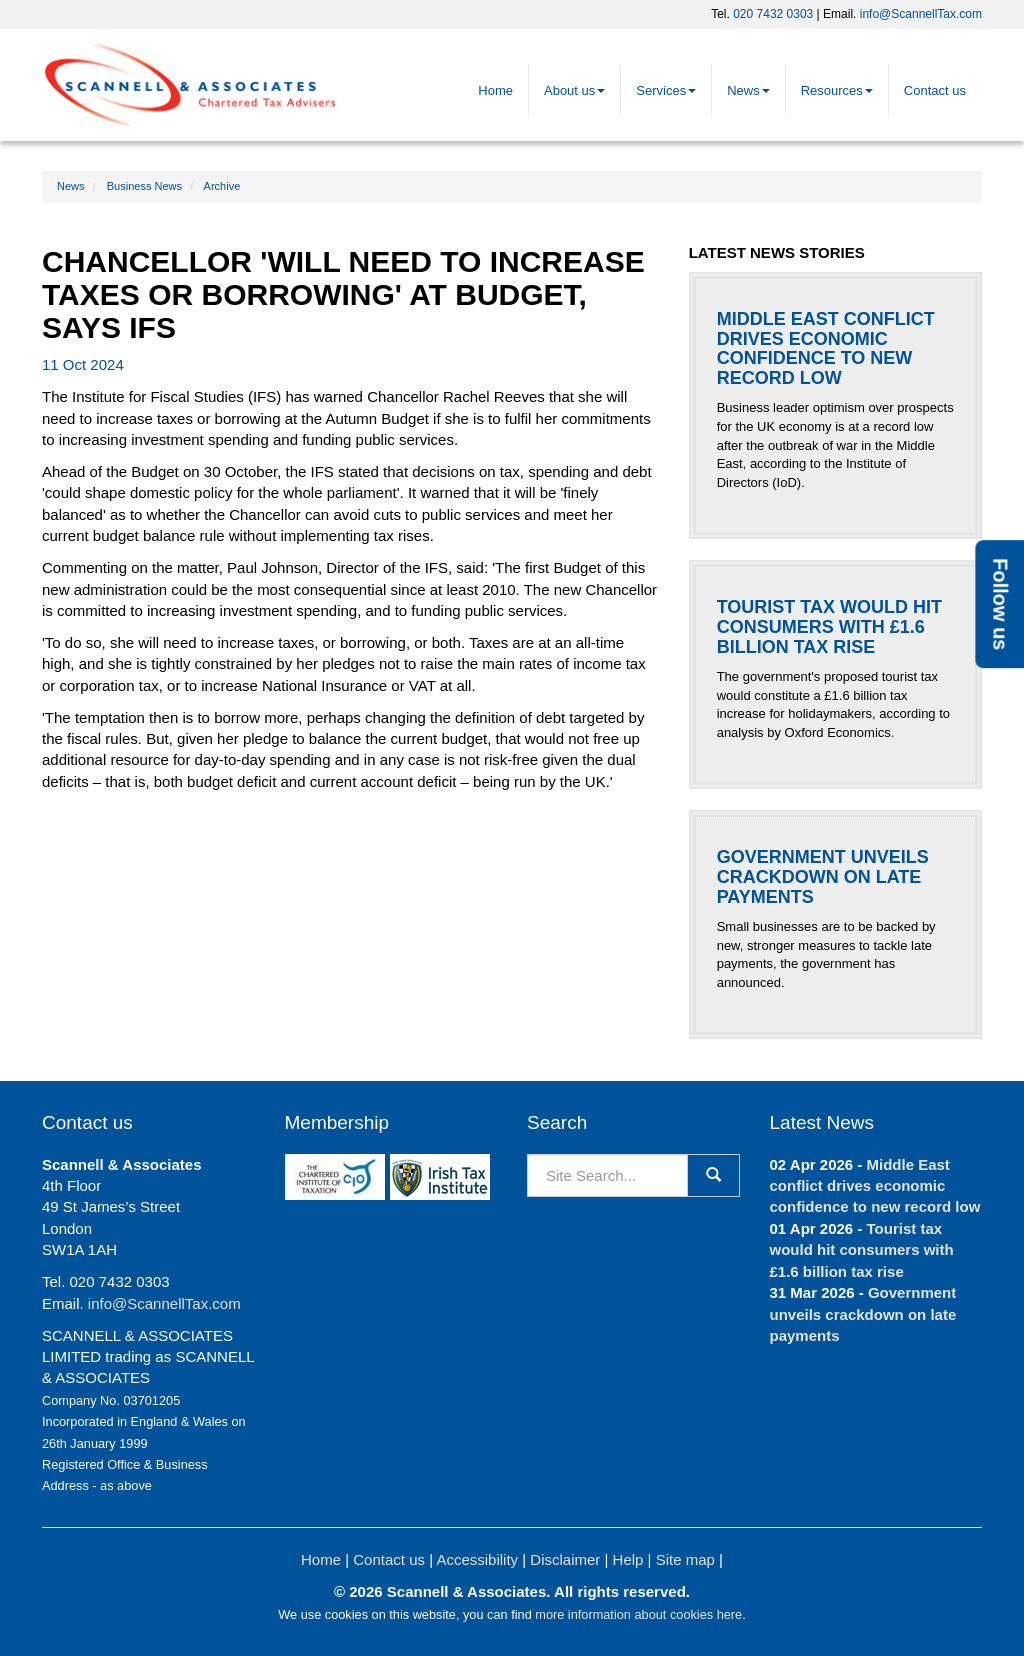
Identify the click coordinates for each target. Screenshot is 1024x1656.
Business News (144, 186)
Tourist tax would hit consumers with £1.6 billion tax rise (862, 1250)
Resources (837, 90)
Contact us (935, 90)
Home (495, 90)
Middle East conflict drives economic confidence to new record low (875, 1186)
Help (628, 1559)
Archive (222, 186)
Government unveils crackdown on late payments (863, 1314)
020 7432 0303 (773, 14)
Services (666, 90)
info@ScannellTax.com (921, 14)
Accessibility (477, 1559)
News (748, 90)
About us (574, 90)
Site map (685, 1559)
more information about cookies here (638, 1614)
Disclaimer (565, 1559)
